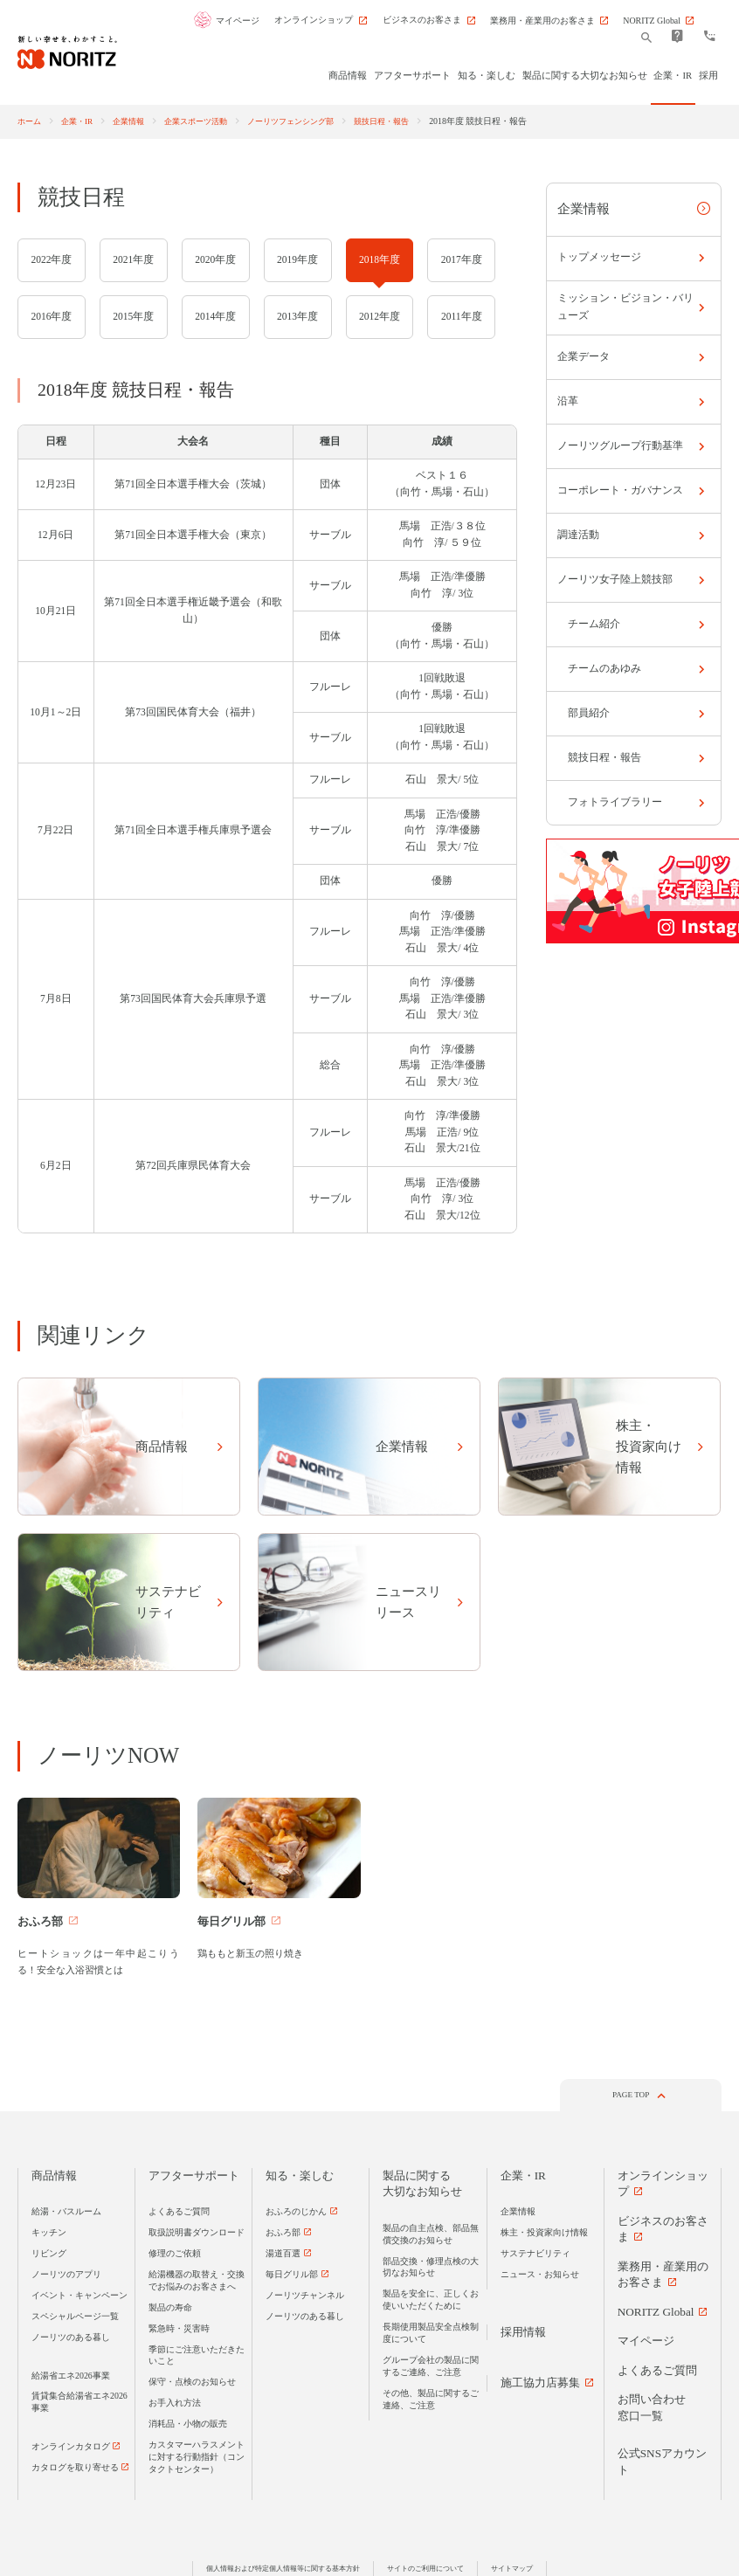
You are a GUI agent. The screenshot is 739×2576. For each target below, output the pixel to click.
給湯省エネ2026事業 (70, 2377)
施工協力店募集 (540, 2385)
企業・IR (81, 121)
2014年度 (215, 316)
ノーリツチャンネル (305, 2298)
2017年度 (461, 260)
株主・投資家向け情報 (544, 2235)
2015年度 (133, 316)
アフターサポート (193, 2178)
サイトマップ (526, 2570)
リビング (48, 2256)
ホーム (30, 121)
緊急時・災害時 (179, 2330)
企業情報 (136, 121)
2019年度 (297, 260)
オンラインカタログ (70, 2449)
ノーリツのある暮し (70, 2339)
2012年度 (379, 316)
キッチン (48, 2235)
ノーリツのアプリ (66, 2277)
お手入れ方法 (174, 2405)
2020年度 (215, 260)
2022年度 (51, 260)
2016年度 (51, 316)
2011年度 (461, 316)
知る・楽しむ (300, 2178)
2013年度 (297, 316)
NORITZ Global (656, 2314)
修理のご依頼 (174, 2256)
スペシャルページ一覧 (75, 2318)
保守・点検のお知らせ (192, 2384)
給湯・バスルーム (66, 2214)
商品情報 (54, 2178)
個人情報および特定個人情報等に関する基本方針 (276, 2570)
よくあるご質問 (179, 2214)
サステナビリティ (535, 2256)
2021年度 (133, 260)
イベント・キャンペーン (79, 2298)
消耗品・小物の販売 (187, 2426)
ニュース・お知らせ (540, 2277)
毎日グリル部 (292, 2277)
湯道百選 (283, 2256)
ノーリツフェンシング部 (312, 121)
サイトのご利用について (433, 2570)
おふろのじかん (296, 2214)
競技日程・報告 (410, 121)
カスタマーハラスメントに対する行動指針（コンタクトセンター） (196, 2459)
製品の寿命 (170, 2309)
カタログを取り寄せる (75, 2470)
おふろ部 (283, 2235)
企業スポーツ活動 (209, 121)
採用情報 (523, 2334)
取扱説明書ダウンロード (196, 2235)
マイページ (242, 20)
